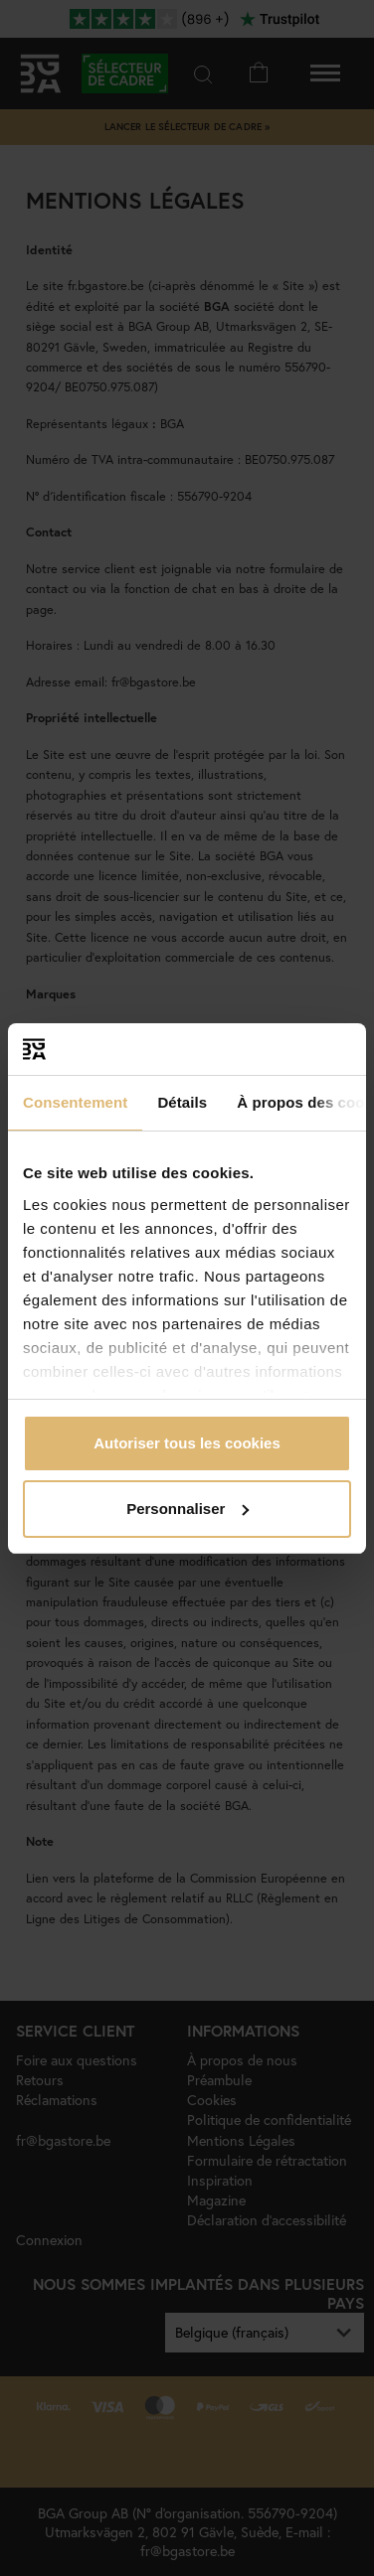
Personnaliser (187, 1508)
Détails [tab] (182, 1102)
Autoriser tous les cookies (187, 1443)
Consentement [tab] (75, 1102)
